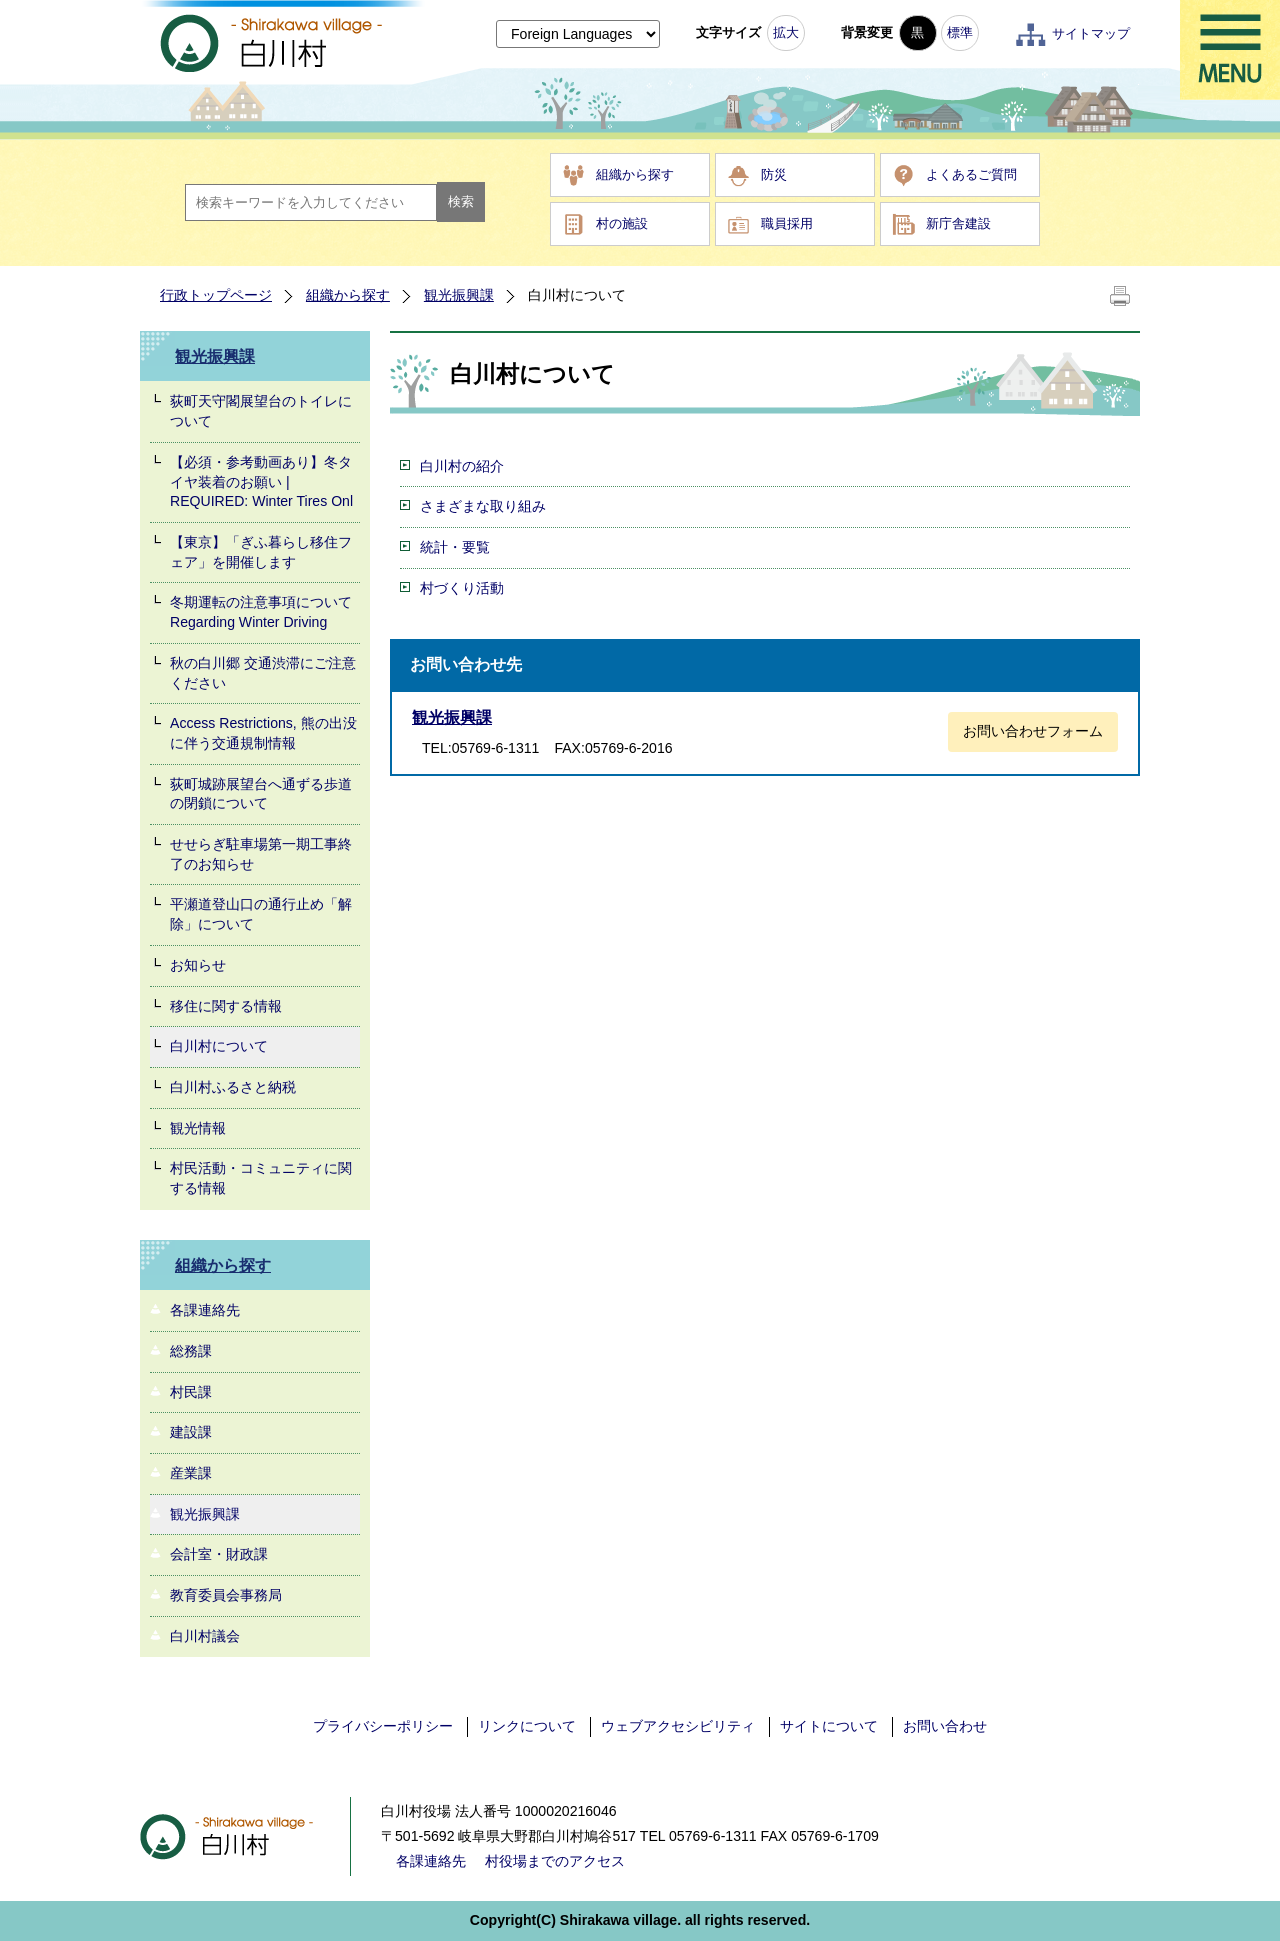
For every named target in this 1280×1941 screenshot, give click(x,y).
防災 (774, 174)
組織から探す (635, 174)
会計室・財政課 (219, 1554)
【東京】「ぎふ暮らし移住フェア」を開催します (261, 552)
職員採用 (787, 223)
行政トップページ (216, 295)
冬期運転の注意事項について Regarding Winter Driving (261, 612)
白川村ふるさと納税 (233, 1087)
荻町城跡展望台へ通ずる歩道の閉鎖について (261, 794)
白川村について (219, 1046)
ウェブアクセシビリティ (678, 1726)
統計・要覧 (455, 547)
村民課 (191, 1392)
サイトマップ (1091, 33)
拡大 (786, 32)
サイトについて (829, 1726)
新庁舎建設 (958, 223)
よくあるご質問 (971, 174)
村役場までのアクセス (555, 1861)
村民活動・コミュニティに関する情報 (261, 1178)
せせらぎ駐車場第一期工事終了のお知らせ (261, 854)
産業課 (191, 1473)
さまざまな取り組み (483, 506)
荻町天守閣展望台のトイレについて (261, 411)
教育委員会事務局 (226, 1595)
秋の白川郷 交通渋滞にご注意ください (263, 673)
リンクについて (527, 1726)
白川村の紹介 (462, 466)
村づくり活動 (462, 588)
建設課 (191, 1432)
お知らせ (198, 965)
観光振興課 (459, 295)
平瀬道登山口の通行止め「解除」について (261, 914)
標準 (960, 32)
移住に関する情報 (226, 1006)
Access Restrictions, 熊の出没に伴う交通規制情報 (263, 733)
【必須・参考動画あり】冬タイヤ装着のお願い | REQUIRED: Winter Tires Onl (261, 481)
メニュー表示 (1230, 50)
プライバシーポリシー (383, 1726)
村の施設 (622, 223)
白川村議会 (205, 1636)
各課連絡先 (205, 1310)
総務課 (191, 1351)
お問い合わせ (945, 1726)
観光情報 (198, 1128)
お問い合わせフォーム (1033, 731)
